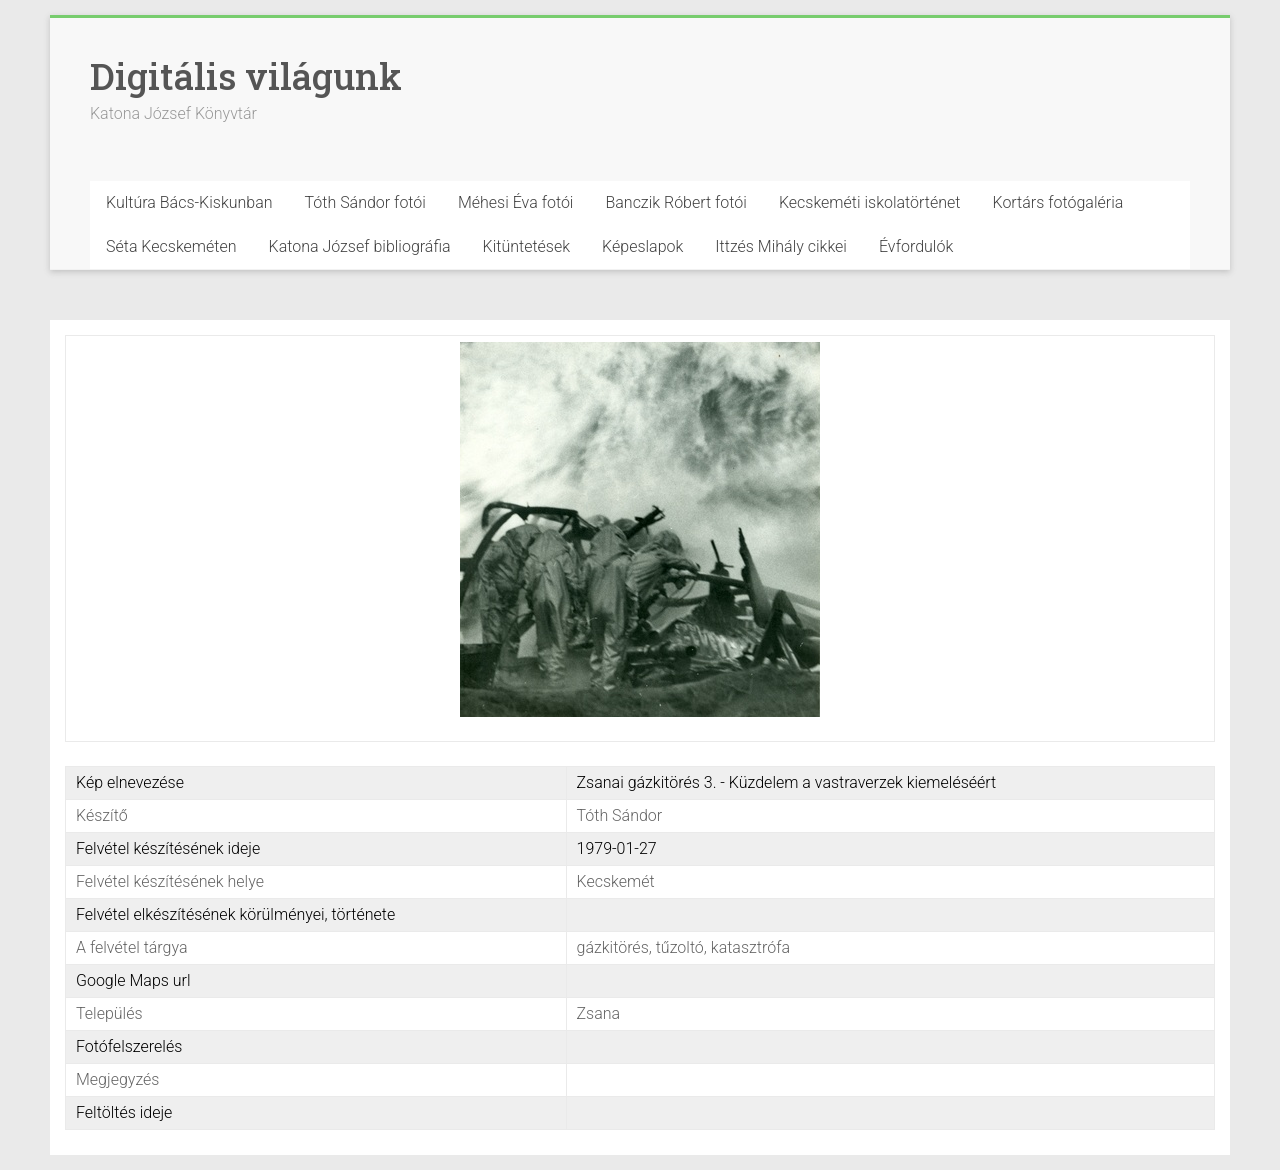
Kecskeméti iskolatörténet (870, 202)
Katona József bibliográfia (360, 246)
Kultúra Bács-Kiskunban (189, 202)
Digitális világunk (246, 76)
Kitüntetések (527, 246)
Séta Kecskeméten (171, 246)
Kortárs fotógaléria (1057, 202)
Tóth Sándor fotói (365, 202)
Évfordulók (916, 246)
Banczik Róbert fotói (675, 202)
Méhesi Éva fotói (516, 202)
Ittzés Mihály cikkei (781, 246)
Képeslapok (642, 246)
